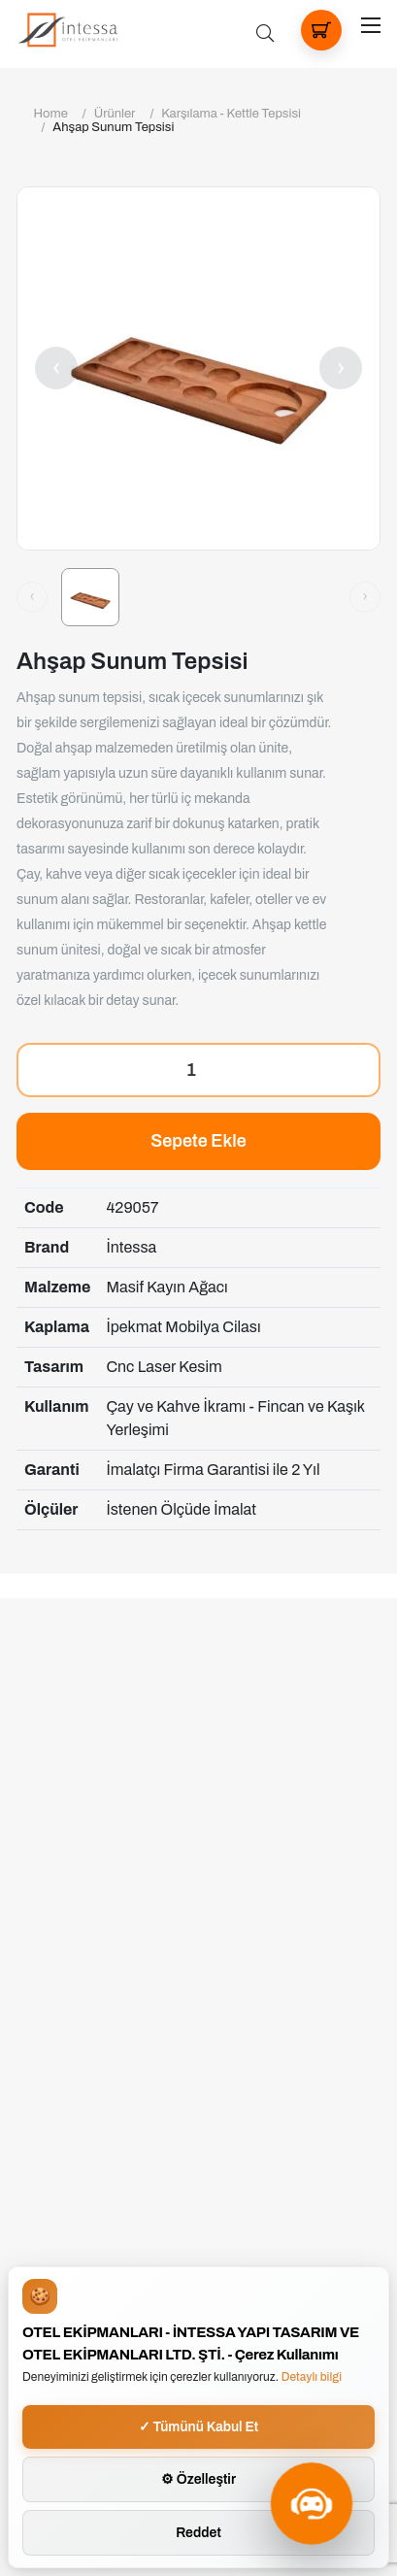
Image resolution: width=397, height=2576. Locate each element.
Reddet (198, 2533)
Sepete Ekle (198, 1141)
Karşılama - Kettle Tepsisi (231, 113)
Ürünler (115, 113)
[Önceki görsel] (32, 597)
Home (51, 113)
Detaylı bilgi (311, 2377)
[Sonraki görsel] (364, 597)
